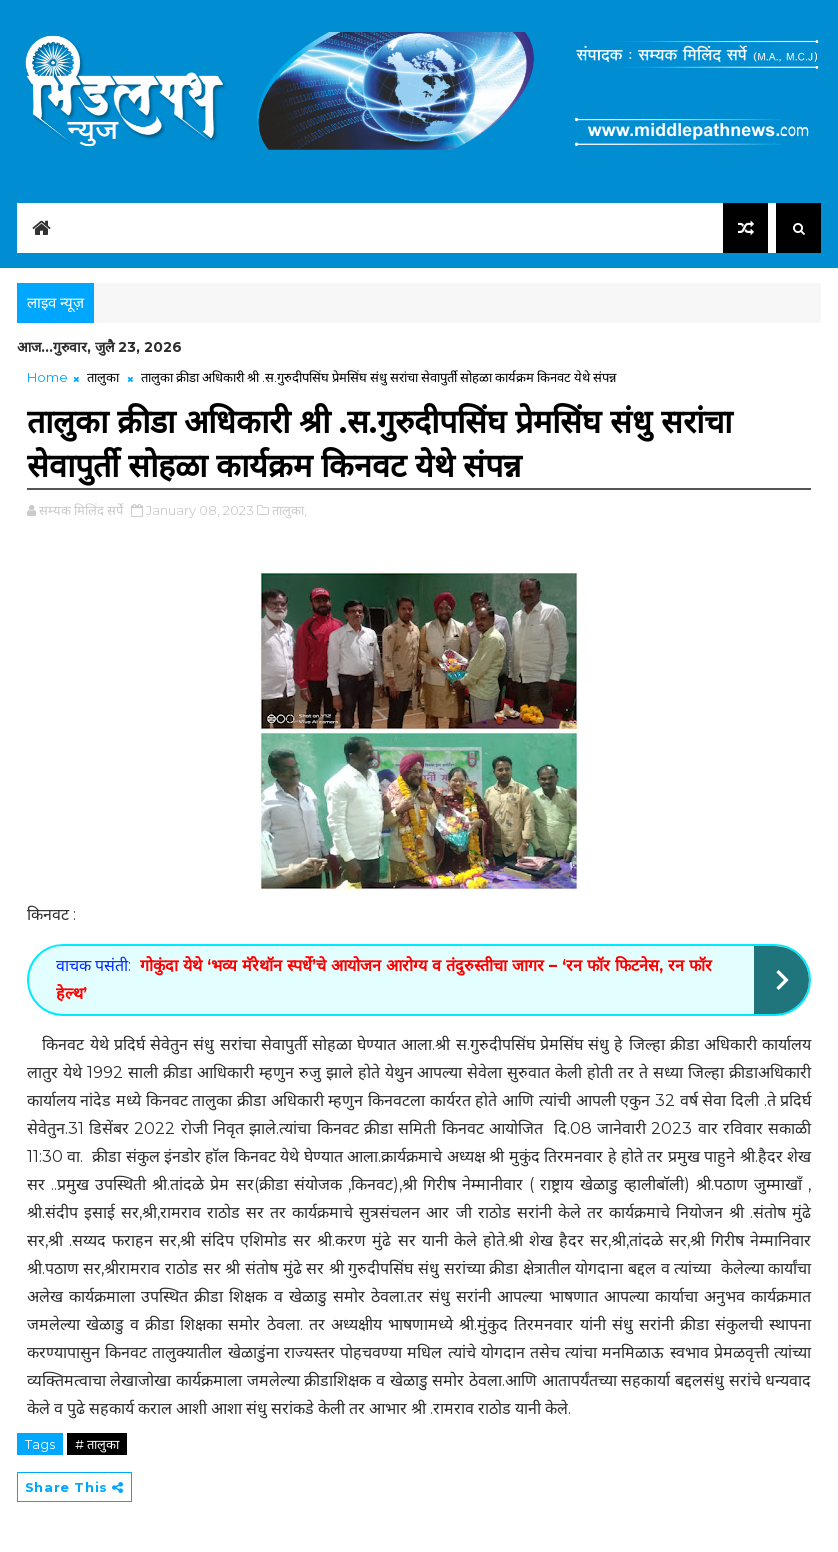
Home (47, 377)
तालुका (103, 377)
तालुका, (289, 510)
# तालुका (97, 1444)
